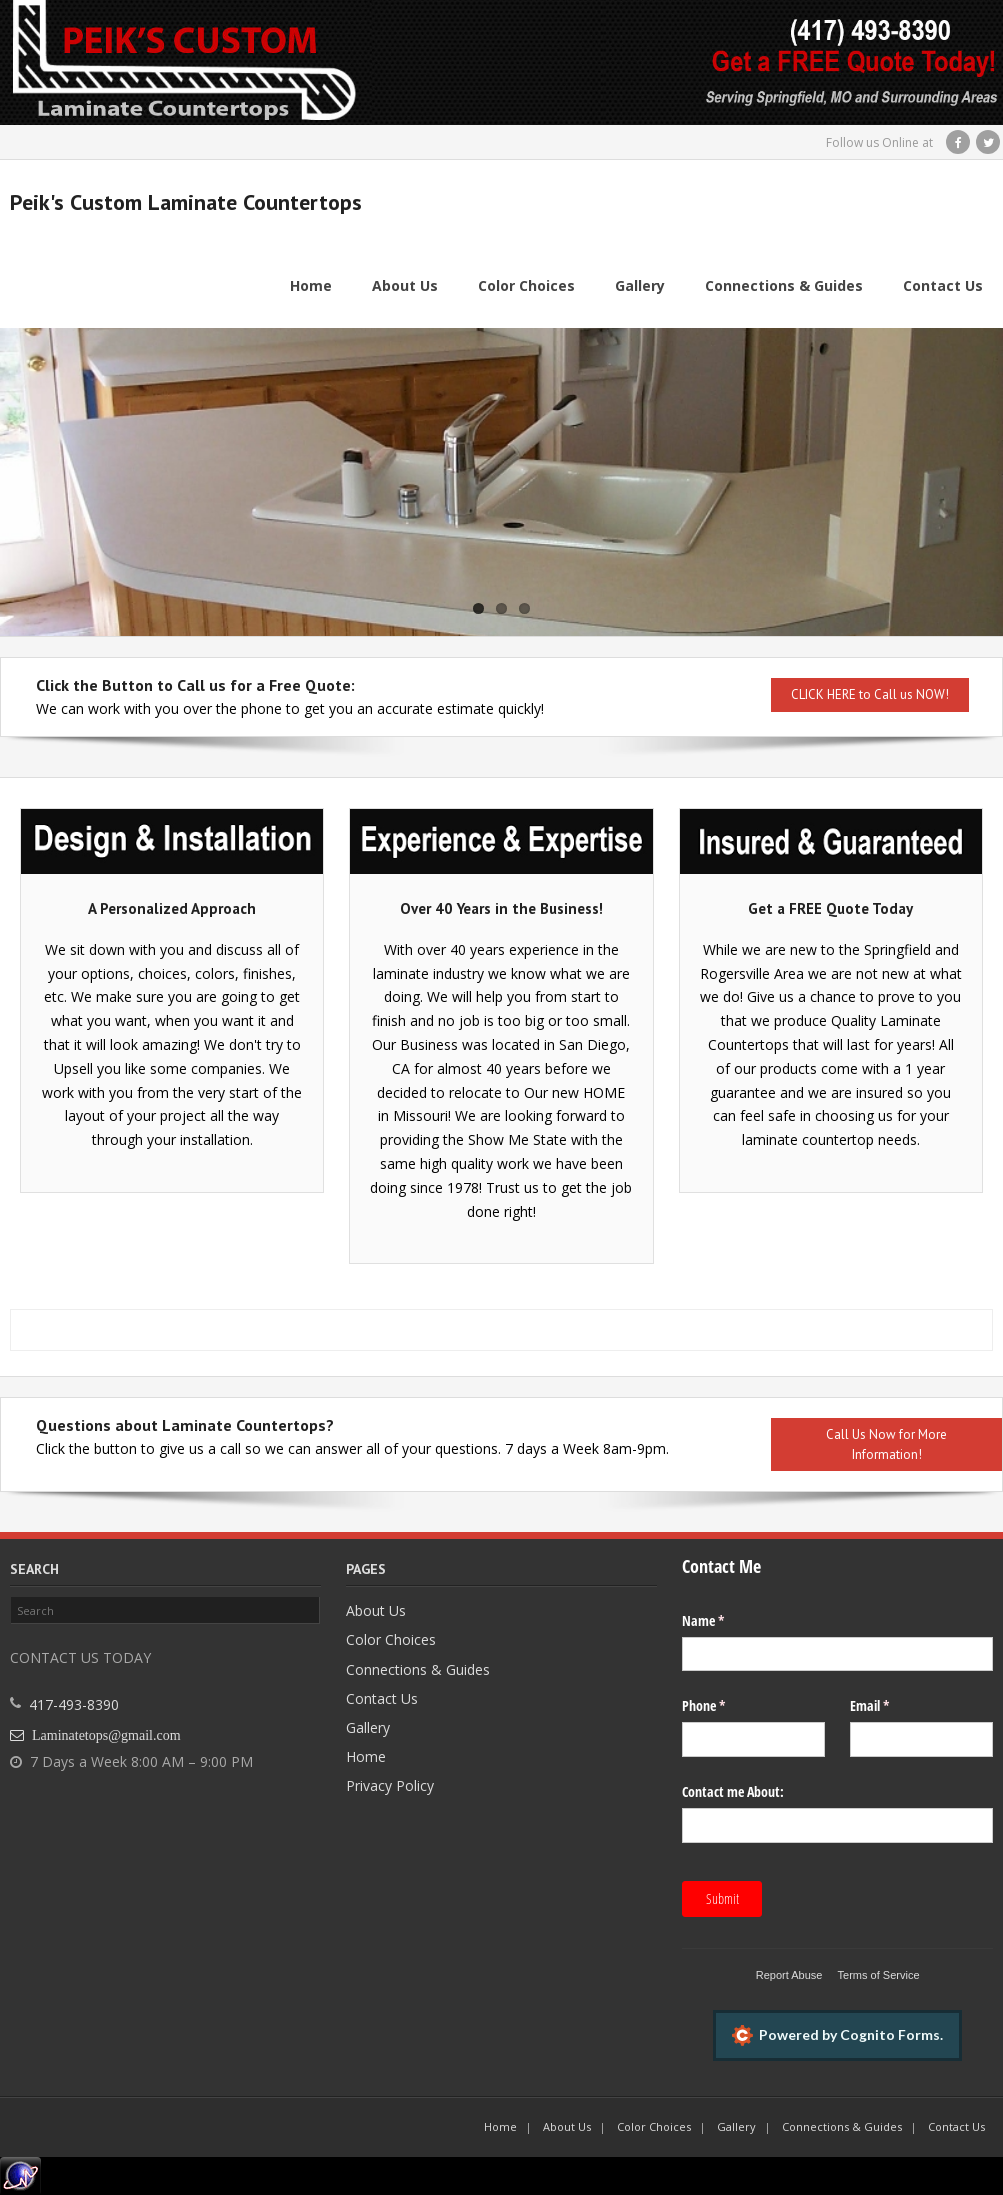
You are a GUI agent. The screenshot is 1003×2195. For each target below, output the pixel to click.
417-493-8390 (74, 1705)
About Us (376, 1610)
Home (366, 1756)
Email (893, 1706)
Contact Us (382, 1698)
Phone (727, 1706)
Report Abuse (789, 1975)
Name (726, 1621)
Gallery (368, 1727)
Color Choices (391, 1640)
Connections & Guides (418, 1669)
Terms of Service (879, 1975)
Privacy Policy (390, 1785)
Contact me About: (733, 1791)
